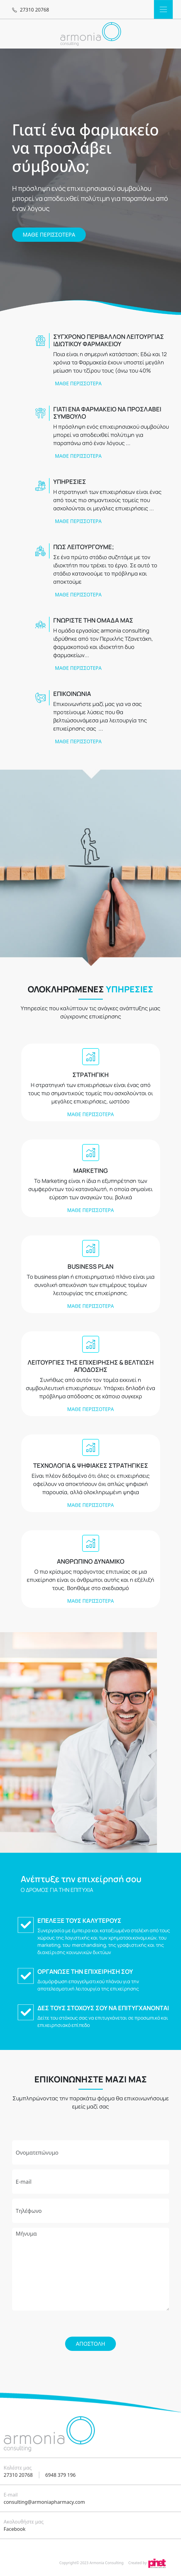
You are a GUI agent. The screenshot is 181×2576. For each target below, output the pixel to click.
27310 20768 (18, 2475)
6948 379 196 (60, 2475)
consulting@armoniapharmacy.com (44, 2502)
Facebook (15, 2529)
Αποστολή (90, 2343)
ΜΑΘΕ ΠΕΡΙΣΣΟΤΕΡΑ (49, 234)
